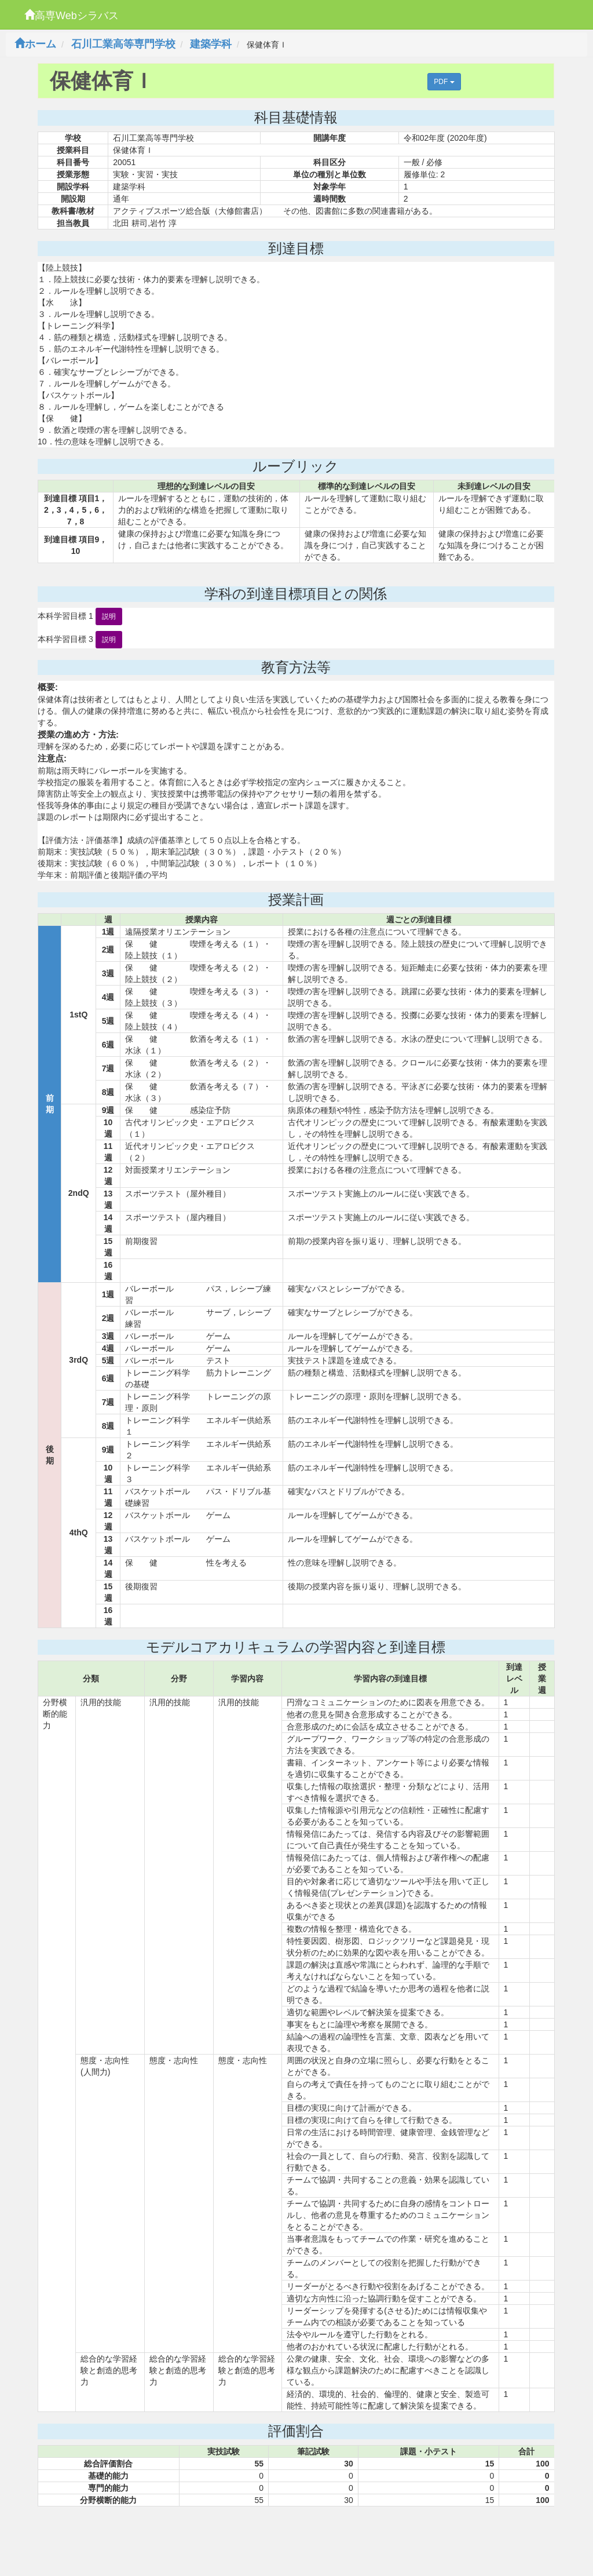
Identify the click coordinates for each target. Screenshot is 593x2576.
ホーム (35, 44)
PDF (444, 82)
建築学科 (211, 44)
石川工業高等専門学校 (123, 44)
